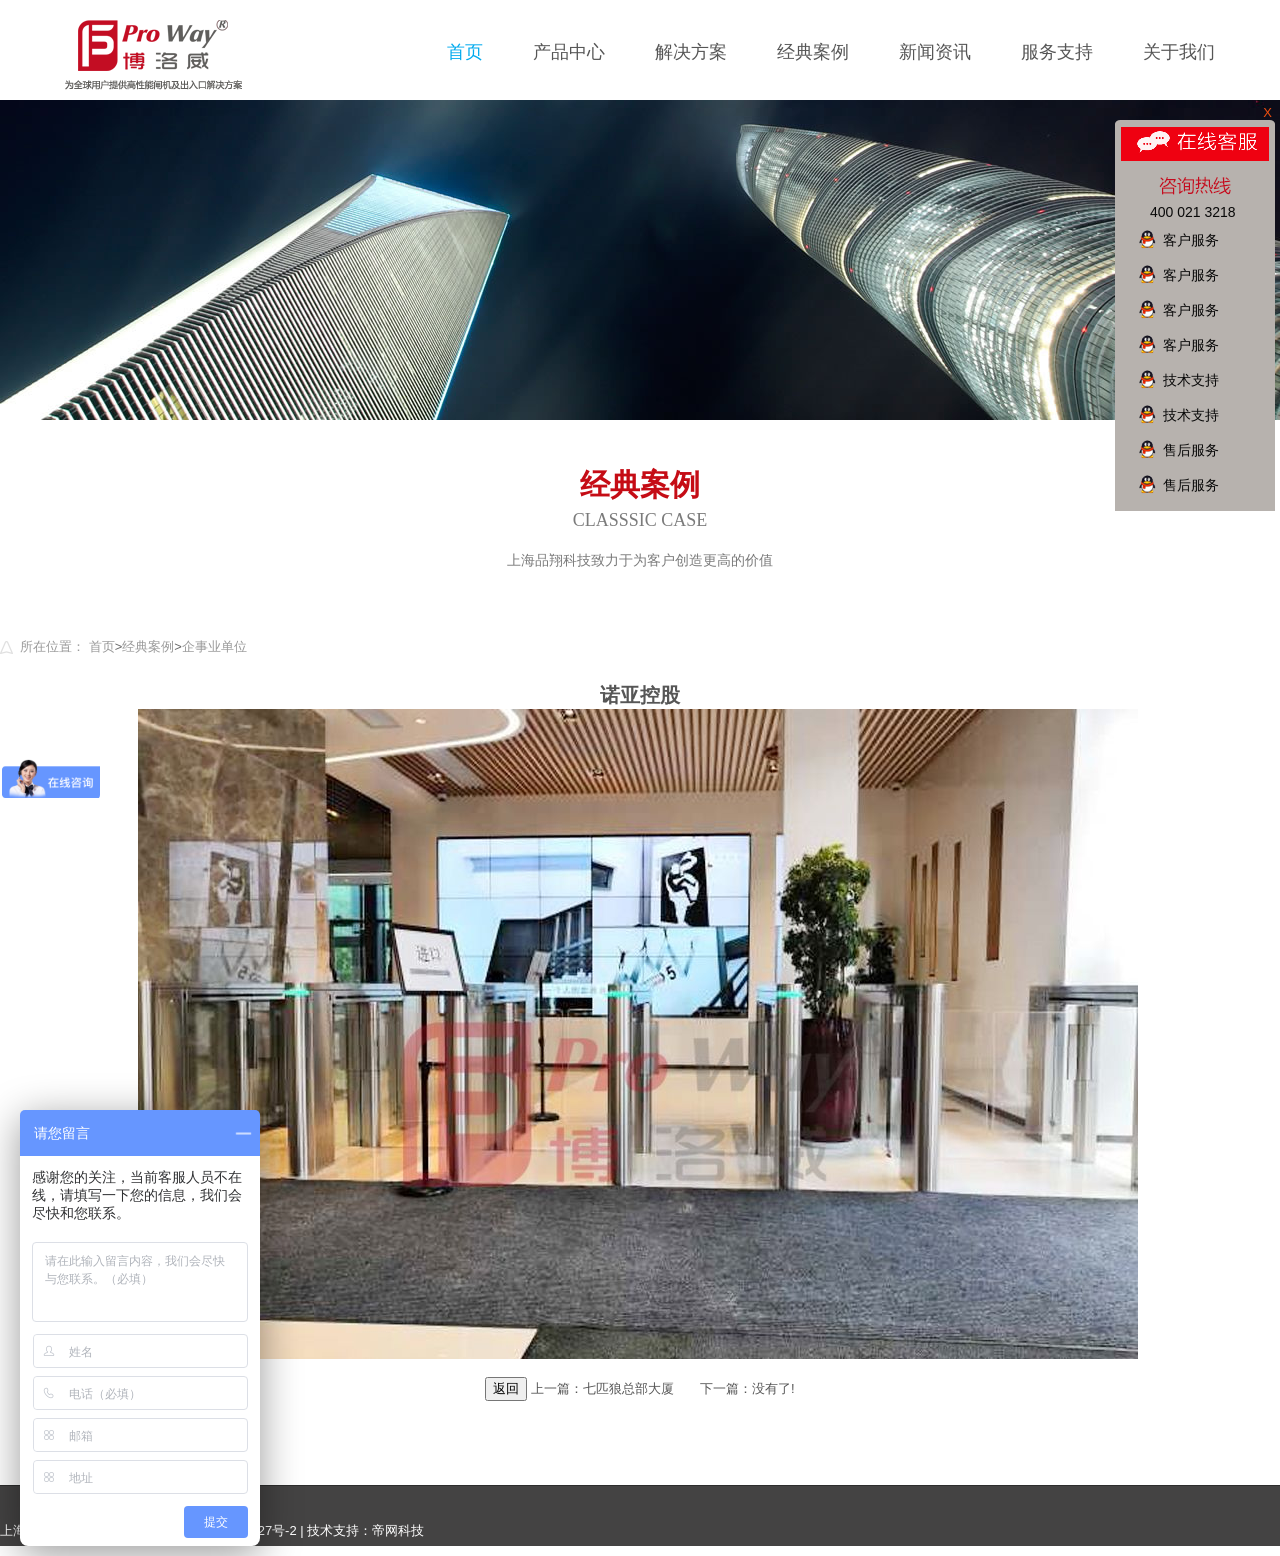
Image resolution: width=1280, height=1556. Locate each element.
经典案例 (813, 52)
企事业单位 (214, 646)
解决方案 (691, 52)
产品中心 (569, 52)
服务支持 (1057, 52)
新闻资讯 (935, 52)
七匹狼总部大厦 (628, 1388)
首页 (465, 52)
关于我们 (1179, 52)
